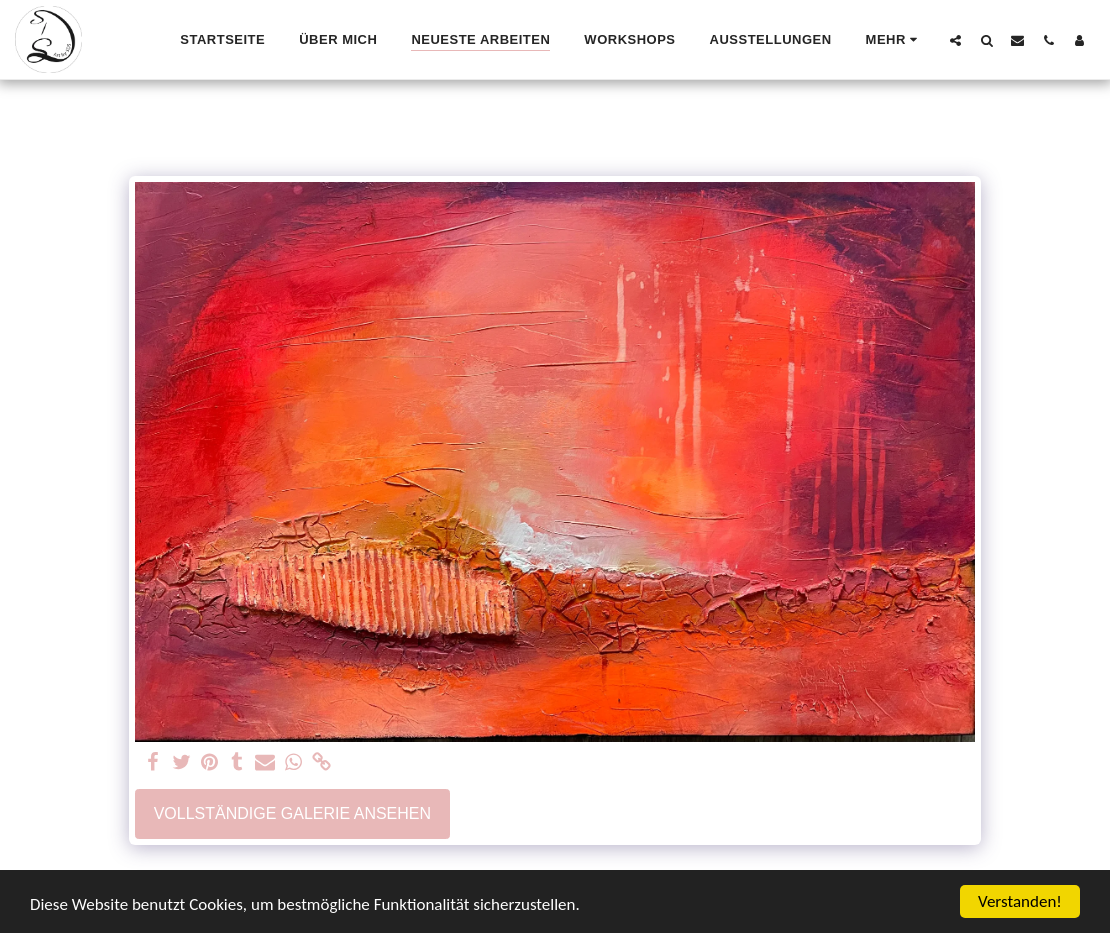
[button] (955, 40)
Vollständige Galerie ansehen (292, 813)
